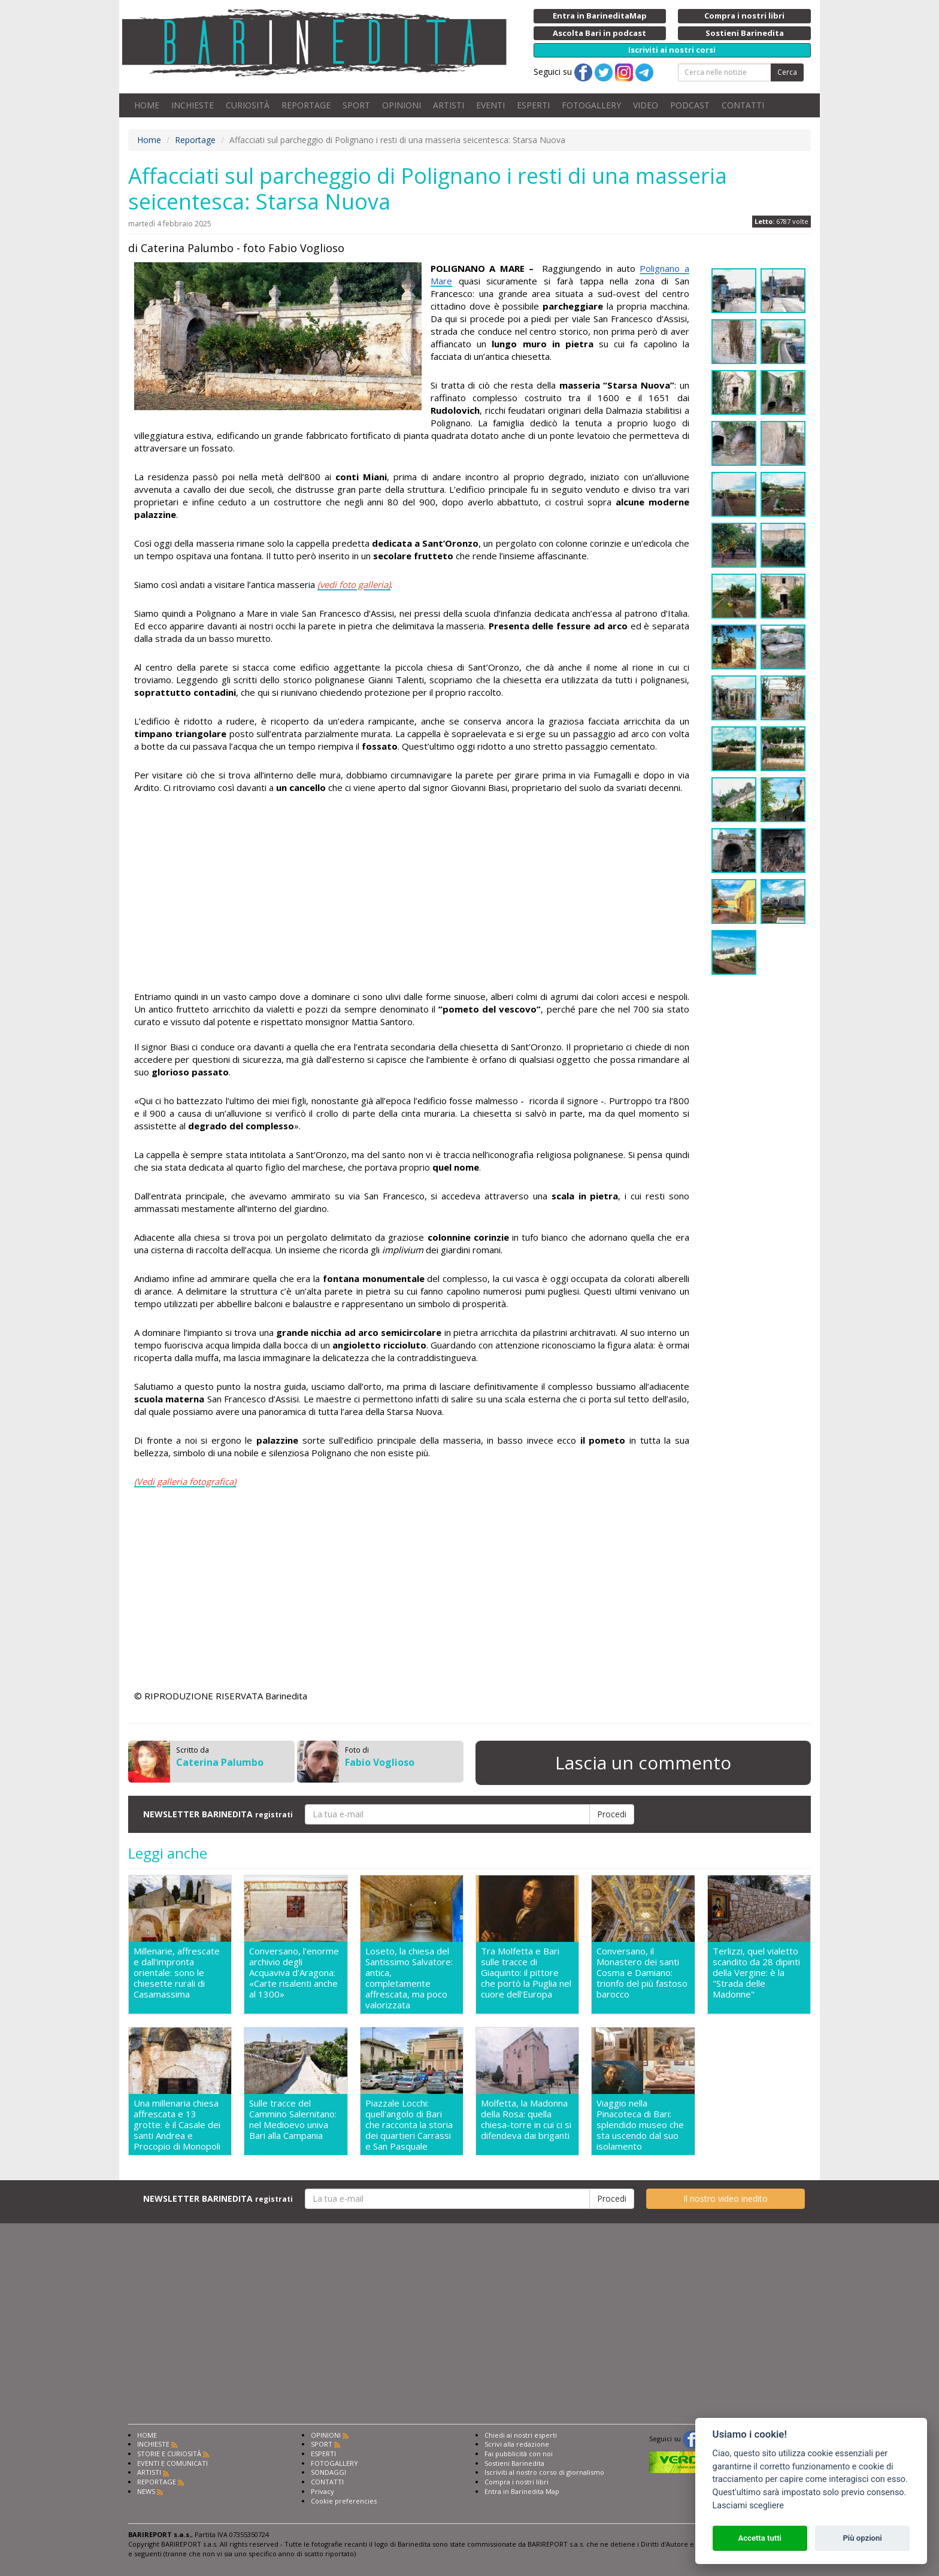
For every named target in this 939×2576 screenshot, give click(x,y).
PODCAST (690, 105)
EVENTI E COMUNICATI (172, 2463)
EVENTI (490, 105)
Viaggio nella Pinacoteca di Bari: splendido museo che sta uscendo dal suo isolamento (640, 2124)
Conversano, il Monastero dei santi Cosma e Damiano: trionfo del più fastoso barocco (641, 1972)
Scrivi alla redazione (516, 2443)
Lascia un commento (643, 1762)
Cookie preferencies (344, 2500)
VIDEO (645, 105)
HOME (146, 105)
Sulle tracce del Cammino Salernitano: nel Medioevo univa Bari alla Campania (293, 2119)
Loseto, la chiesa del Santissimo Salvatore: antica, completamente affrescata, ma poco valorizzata (409, 1977)
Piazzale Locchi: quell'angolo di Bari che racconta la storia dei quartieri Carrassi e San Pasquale (409, 2124)
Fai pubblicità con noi (518, 2453)
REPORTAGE (306, 105)
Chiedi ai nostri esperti (520, 2434)
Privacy (322, 2491)
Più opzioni (862, 2537)
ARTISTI (448, 105)
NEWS (146, 2491)
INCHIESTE (192, 105)
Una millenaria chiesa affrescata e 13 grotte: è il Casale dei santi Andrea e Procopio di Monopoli (177, 2124)
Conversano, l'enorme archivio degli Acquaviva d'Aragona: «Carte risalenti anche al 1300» (294, 1972)
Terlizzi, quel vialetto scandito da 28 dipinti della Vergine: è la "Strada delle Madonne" (756, 1972)
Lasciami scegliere (748, 2506)
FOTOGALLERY (591, 105)
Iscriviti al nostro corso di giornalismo (544, 2472)
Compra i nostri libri (516, 2481)
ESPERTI (533, 105)
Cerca (787, 72)
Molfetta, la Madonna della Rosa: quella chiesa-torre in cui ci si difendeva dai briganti (526, 2119)
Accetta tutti (760, 2537)
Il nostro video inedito (725, 2198)
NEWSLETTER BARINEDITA (218, 1814)
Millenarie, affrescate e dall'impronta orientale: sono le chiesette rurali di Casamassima (177, 1972)
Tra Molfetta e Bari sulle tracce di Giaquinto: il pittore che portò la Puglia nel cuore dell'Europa (526, 1972)
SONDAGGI (328, 2472)
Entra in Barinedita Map (521, 2491)
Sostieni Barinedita (514, 2463)
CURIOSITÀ (247, 105)
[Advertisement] (411, 894)
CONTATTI (743, 105)
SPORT (356, 105)
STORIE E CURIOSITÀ (169, 2453)
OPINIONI (401, 105)
